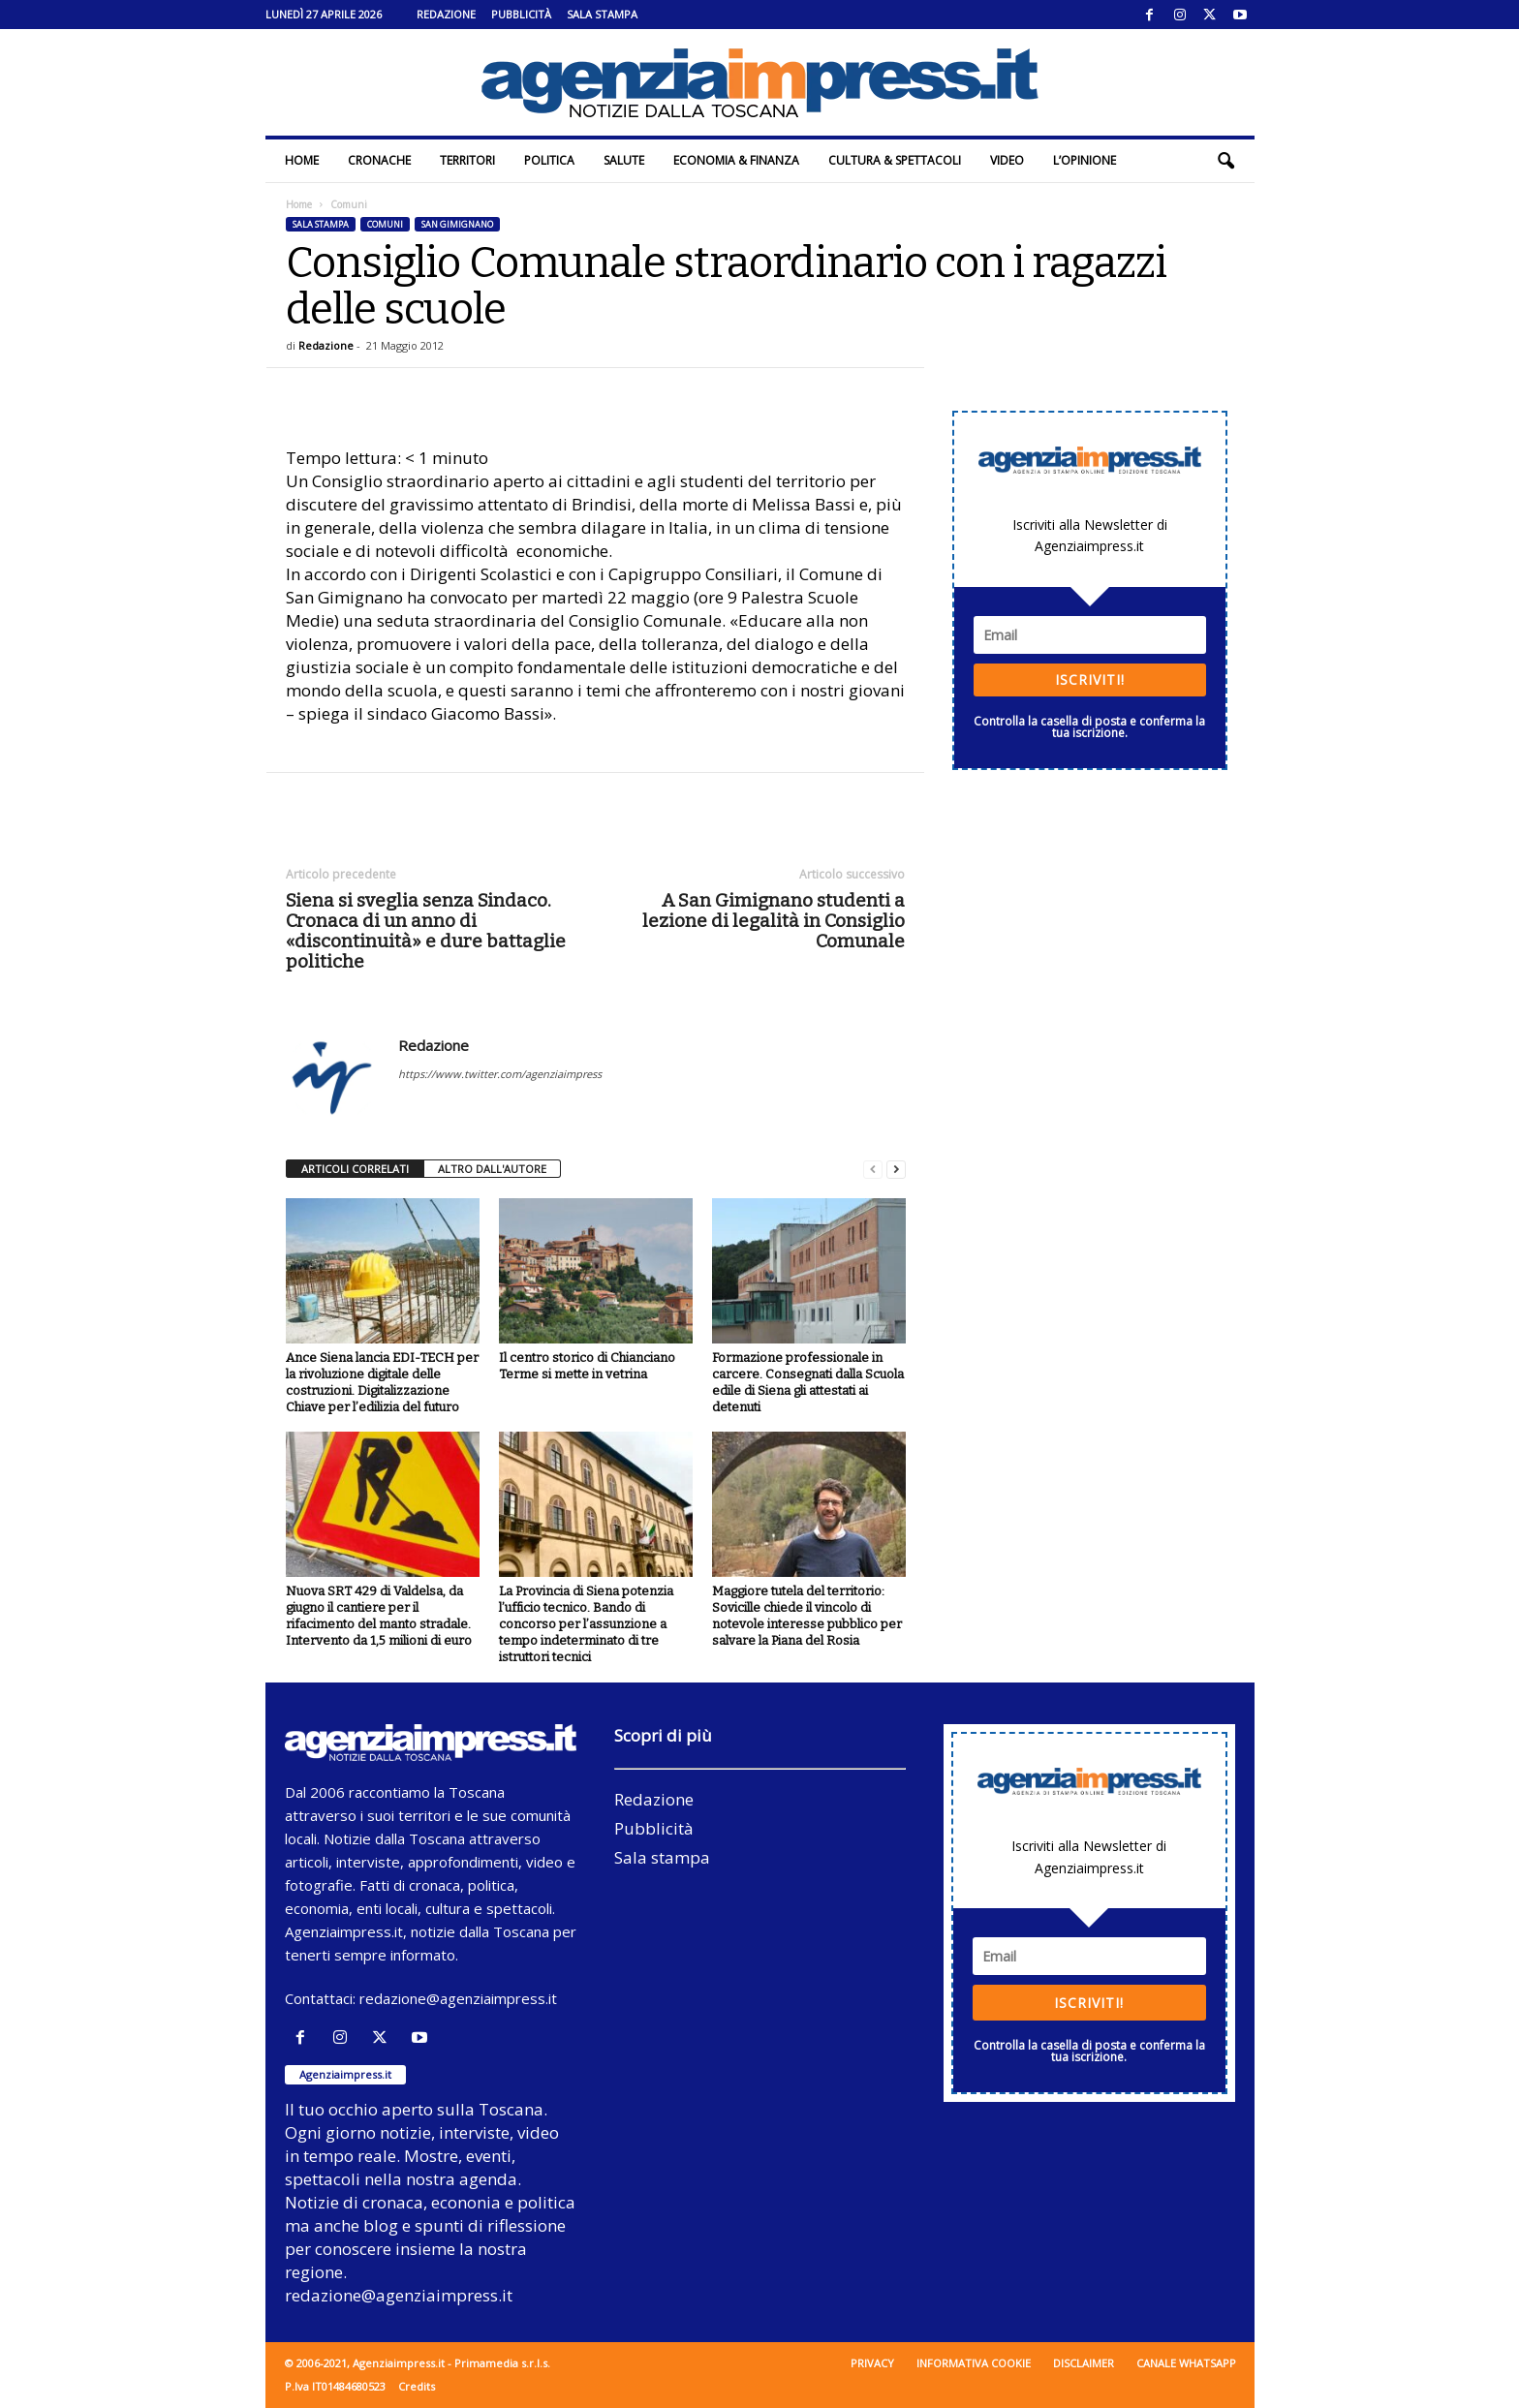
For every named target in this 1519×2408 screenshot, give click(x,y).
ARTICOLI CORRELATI (355, 1168)
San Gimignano (457, 224)
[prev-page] (873, 1169)
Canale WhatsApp (1186, 2363)
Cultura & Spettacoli (894, 160)
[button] (1225, 160)
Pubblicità (521, 14)
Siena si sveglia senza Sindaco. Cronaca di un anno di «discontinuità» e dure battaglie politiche (426, 931)
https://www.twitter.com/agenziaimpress (500, 1073)
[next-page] (896, 1169)
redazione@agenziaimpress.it (458, 1998)
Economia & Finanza (736, 160)
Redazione (446, 14)
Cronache (379, 160)
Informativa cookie (973, 2363)
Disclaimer (1083, 2363)
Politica (549, 160)
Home (302, 160)
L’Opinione (1084, 160)
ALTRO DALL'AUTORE (492, 1168)
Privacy (872, 2363)
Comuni (385, 224)
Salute (624, 160)
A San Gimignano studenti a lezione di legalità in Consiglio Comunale (773, 920)
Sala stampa (602, 14)
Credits (416, 2386)
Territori (467, 160)
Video (1007, 160)
